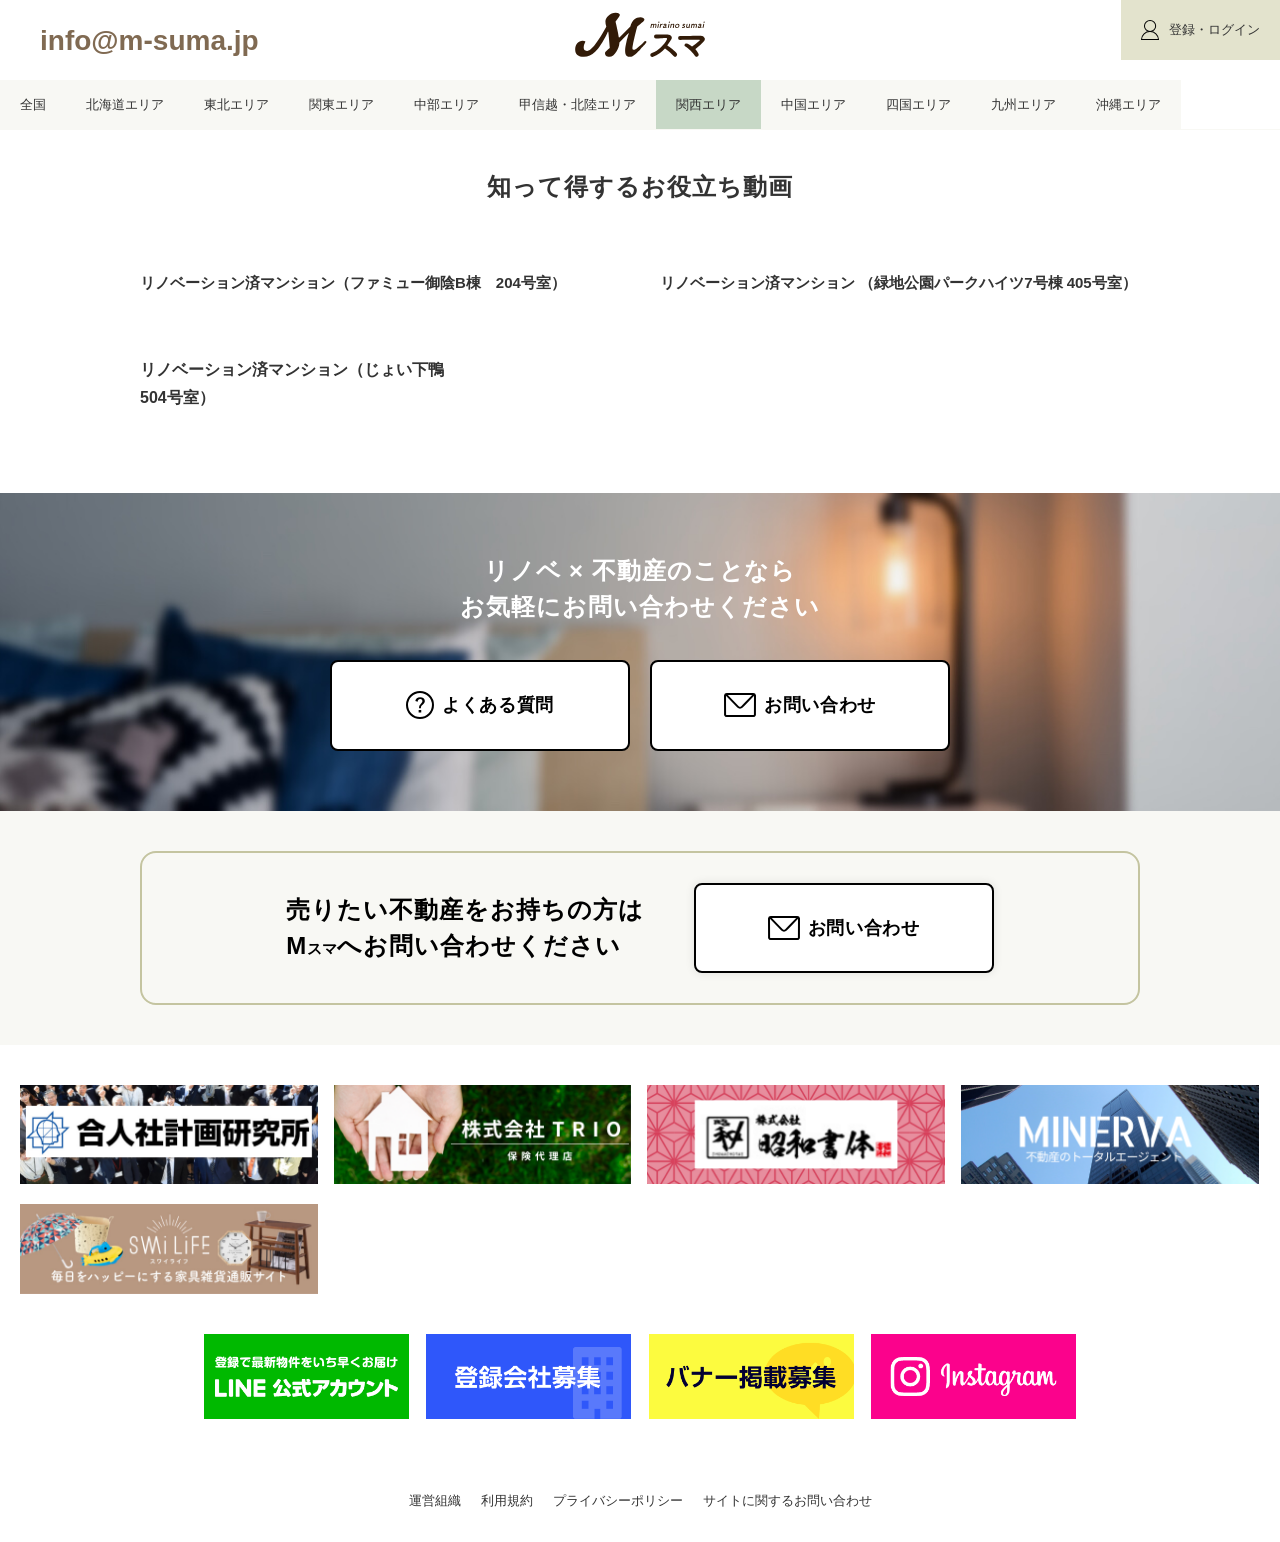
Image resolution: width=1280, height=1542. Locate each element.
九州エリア (1023, 104)
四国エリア (918, 104)
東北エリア (236, 104)
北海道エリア (125, 104)
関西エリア (708, 104)
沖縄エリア (1128, 104)
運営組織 (435, 1500)
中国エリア (813, 104)
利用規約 (507, 1500)
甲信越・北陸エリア (577, 104)
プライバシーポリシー (618, 1500)
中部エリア (446, 104)
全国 (33, 104)
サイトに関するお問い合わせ (787, 1500)
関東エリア (341, 104)
